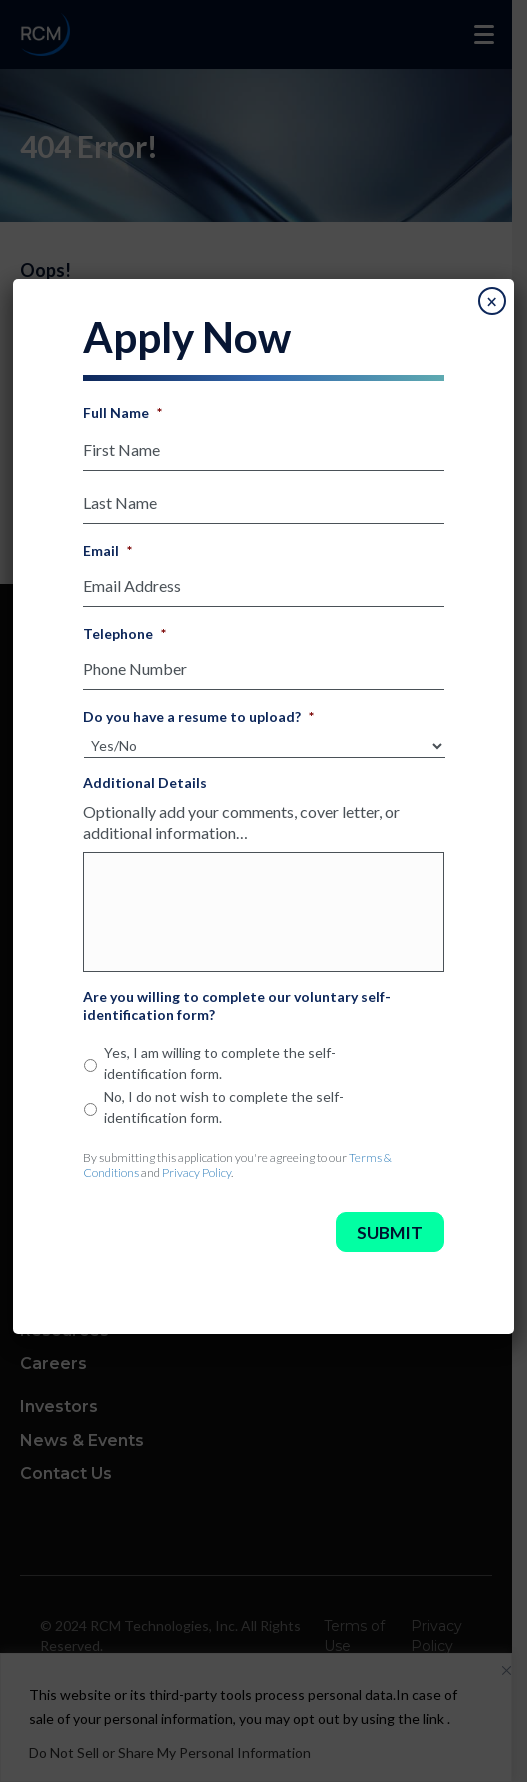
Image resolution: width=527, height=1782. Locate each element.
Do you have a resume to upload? (198, 716)
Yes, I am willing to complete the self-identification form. (220, 1063)
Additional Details (145, 782)
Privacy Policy (196, 1172)
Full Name (122, 412)
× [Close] (491, 302)
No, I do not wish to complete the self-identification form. (224, 1107)
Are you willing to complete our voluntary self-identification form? (237, 1005)
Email (107, 550)
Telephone (124, 633)
